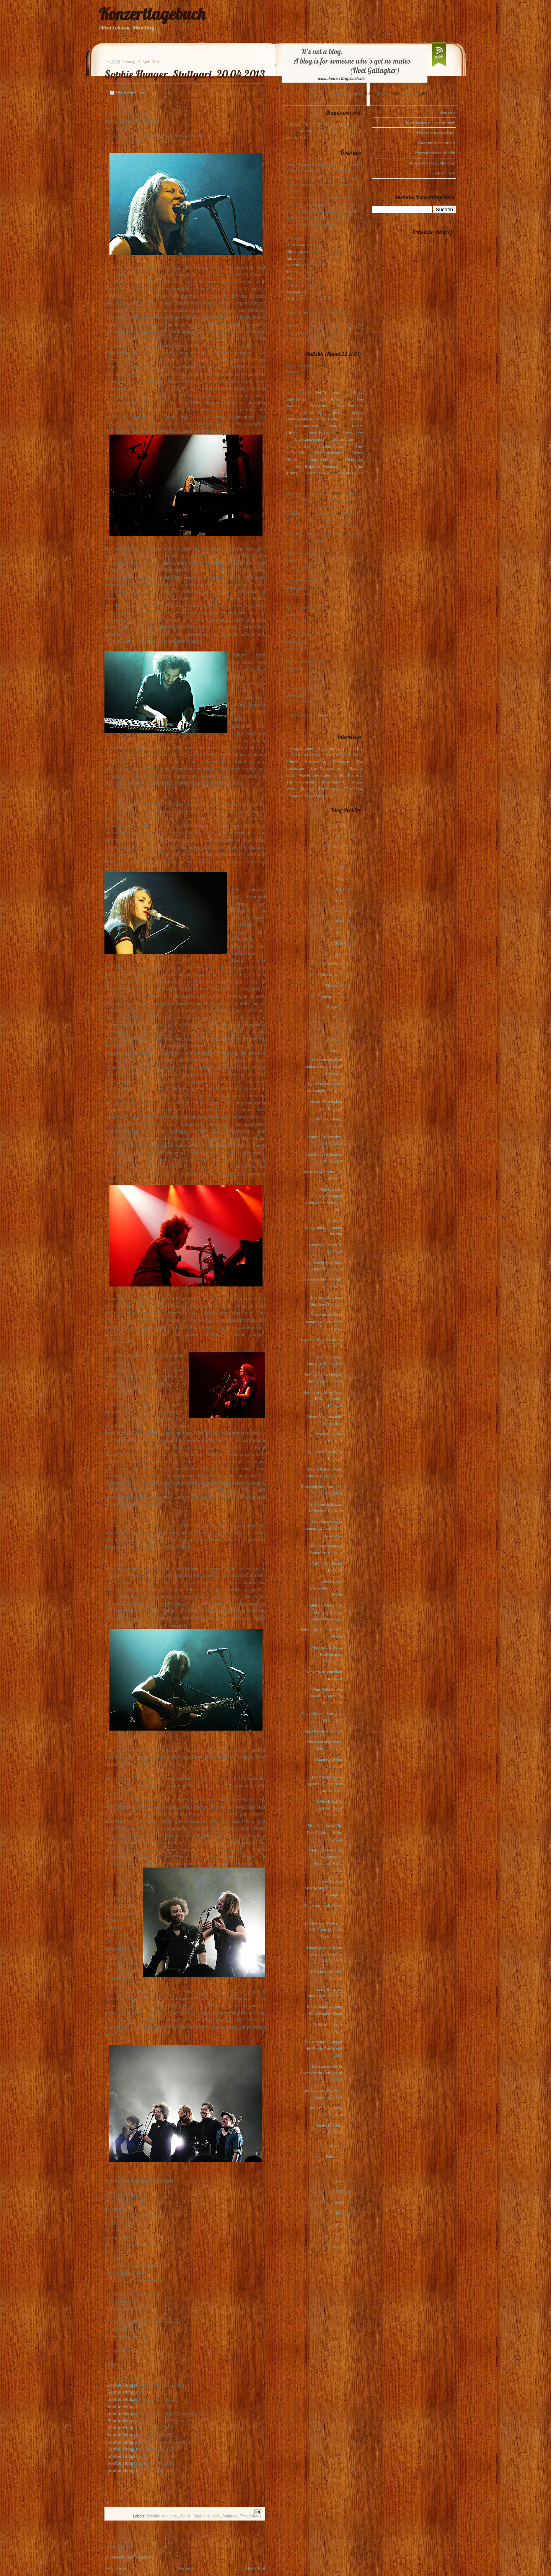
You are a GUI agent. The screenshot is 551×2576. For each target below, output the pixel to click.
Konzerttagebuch (152, 14)
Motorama (354, 459)
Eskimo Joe (315, 761)
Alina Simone (301, 748)
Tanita (291, 271)
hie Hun (123, 2470)
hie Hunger (126, 2449)
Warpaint (318, 405)
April (335, 1050)
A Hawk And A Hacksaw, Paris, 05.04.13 (328, 1808)
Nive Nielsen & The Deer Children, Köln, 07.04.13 (324, 1832)
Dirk (290, 298)
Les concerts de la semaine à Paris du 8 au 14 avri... (325, 1784)
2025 (344, 824)
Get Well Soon (328, 392)
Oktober (332, 985)
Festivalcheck (443, 173)
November (330, 974)
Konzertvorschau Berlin (435, 152)
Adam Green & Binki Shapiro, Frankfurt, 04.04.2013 (324, 1954)
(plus (335, 412)
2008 (340, 2224)
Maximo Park (306, 425)
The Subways (329, 788)
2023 (342, 845)
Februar (333, 2156)
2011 (339, 2191)
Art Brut (355, 748)
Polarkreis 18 (333, 782)
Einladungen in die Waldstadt (430, 122)
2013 (340, 954)
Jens (289, 278)
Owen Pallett (351, 473)
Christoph (294, 251)
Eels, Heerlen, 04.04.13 (322, 1731)
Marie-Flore (344, 439)
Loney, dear (352, 432)
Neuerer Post (115, 2568)
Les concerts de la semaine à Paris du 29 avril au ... (323, 1066)
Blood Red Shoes (304, 754)
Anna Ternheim (349, 405)
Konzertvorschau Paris (436, 132)
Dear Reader (331, 399)
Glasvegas (341, 761)
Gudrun (292, 264)
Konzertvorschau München (432, 163)
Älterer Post (255, 2568)
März (335, 2145)
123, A (295, 124)
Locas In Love (319, 432)
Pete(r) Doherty (308, 412)
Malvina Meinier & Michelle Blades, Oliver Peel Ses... (325, 1612)
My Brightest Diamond (317, 466)
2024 (342, 835)
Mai (336, 1039)
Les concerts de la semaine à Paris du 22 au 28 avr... (323, 1321)
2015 (340, 932)
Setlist (185, 2516)
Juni (336, 1028)
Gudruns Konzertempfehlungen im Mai (323, 1227)
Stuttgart (230, 2516)
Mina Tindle (327, 419)
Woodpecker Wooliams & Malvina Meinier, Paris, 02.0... (322, 1930)
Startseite (186, 2568)
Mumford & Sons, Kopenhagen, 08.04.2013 (326, 1654)
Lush (308, 479)
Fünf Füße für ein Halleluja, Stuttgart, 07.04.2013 (325, 1696)
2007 (340, 2234)
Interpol (335, 425)
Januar (332, 2167)
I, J (357, 124)
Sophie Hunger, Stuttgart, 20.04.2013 (184, 74)
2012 (340, 2181)
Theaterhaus (250, 2516)
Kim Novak (318, 473)
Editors (356, 419)
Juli (336, 1017)
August (333, 1007)
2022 (344, 856)
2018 (340, 900)
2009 (340, 2213)
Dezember (330, 963)
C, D (317, 124)
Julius (291, 258)
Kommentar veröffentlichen (127, 2557)
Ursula (291, 285)
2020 (342, 878)
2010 (340, 2202)
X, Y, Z (300, 137)
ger (134, 2470)
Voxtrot (295, 795)
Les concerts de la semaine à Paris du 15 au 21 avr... (323, 1528)
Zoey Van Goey (319, 795)
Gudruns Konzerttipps (436, 142)
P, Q (326, 131)
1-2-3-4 (322, 715)
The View (354, 788)
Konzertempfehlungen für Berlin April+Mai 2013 (323, 2048)
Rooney (306, 788)
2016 (340, 921)
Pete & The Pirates (314, 775)
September (330, 996)
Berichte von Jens (162, 2516)
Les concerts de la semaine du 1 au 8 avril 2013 (322, 2073)
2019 (340, 889)
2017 (340, 911)
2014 (340, 943)
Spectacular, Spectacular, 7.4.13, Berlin (325, 1588)
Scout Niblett (297, 446)
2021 (342, 867)
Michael (293, 292)
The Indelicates (328, 452)
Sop (111, 2449)
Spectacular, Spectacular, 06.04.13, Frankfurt (323, 1888)
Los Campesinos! (309, 439)
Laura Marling (321, 459)
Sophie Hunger (122, 2385)
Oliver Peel (295, 245)
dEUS (354, 754)
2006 (342, 2246)
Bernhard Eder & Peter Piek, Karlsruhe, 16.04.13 (322, 1399)
